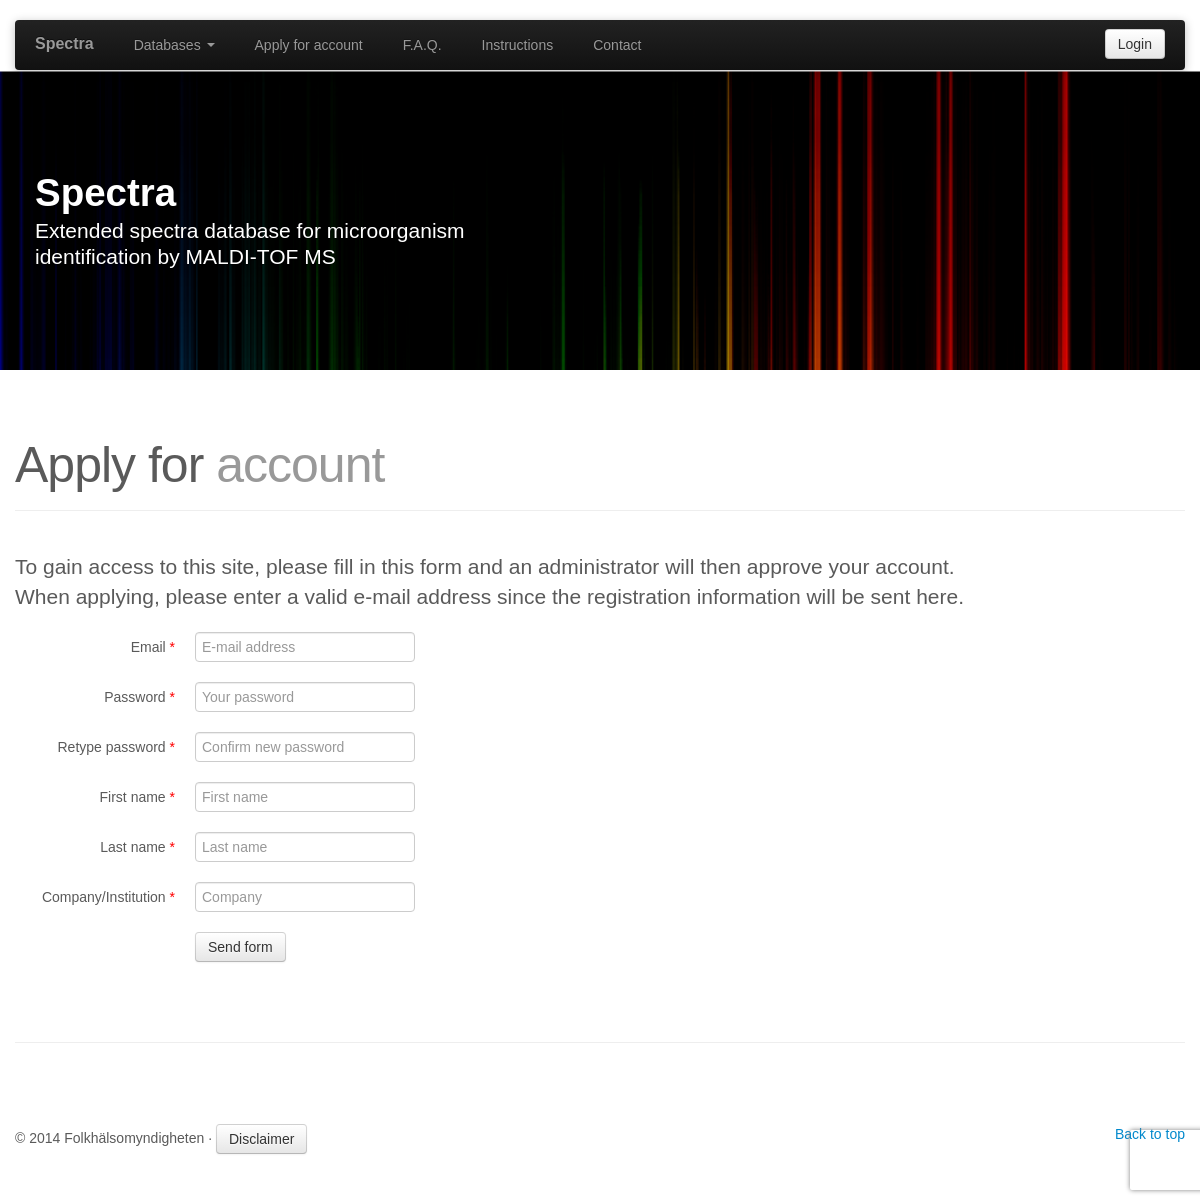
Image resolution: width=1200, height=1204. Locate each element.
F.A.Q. (422, 45)
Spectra (64, 43)
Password (139, 697)
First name (137, 797)
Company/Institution (108, 897)
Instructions (518, 45)
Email (153, 647)
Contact (617, 45)
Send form (240, 947)
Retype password (116, 747)
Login (1135, 44)
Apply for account (309, 45)
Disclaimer (261, 1139)
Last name (137, 847)
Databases (174, 45)
